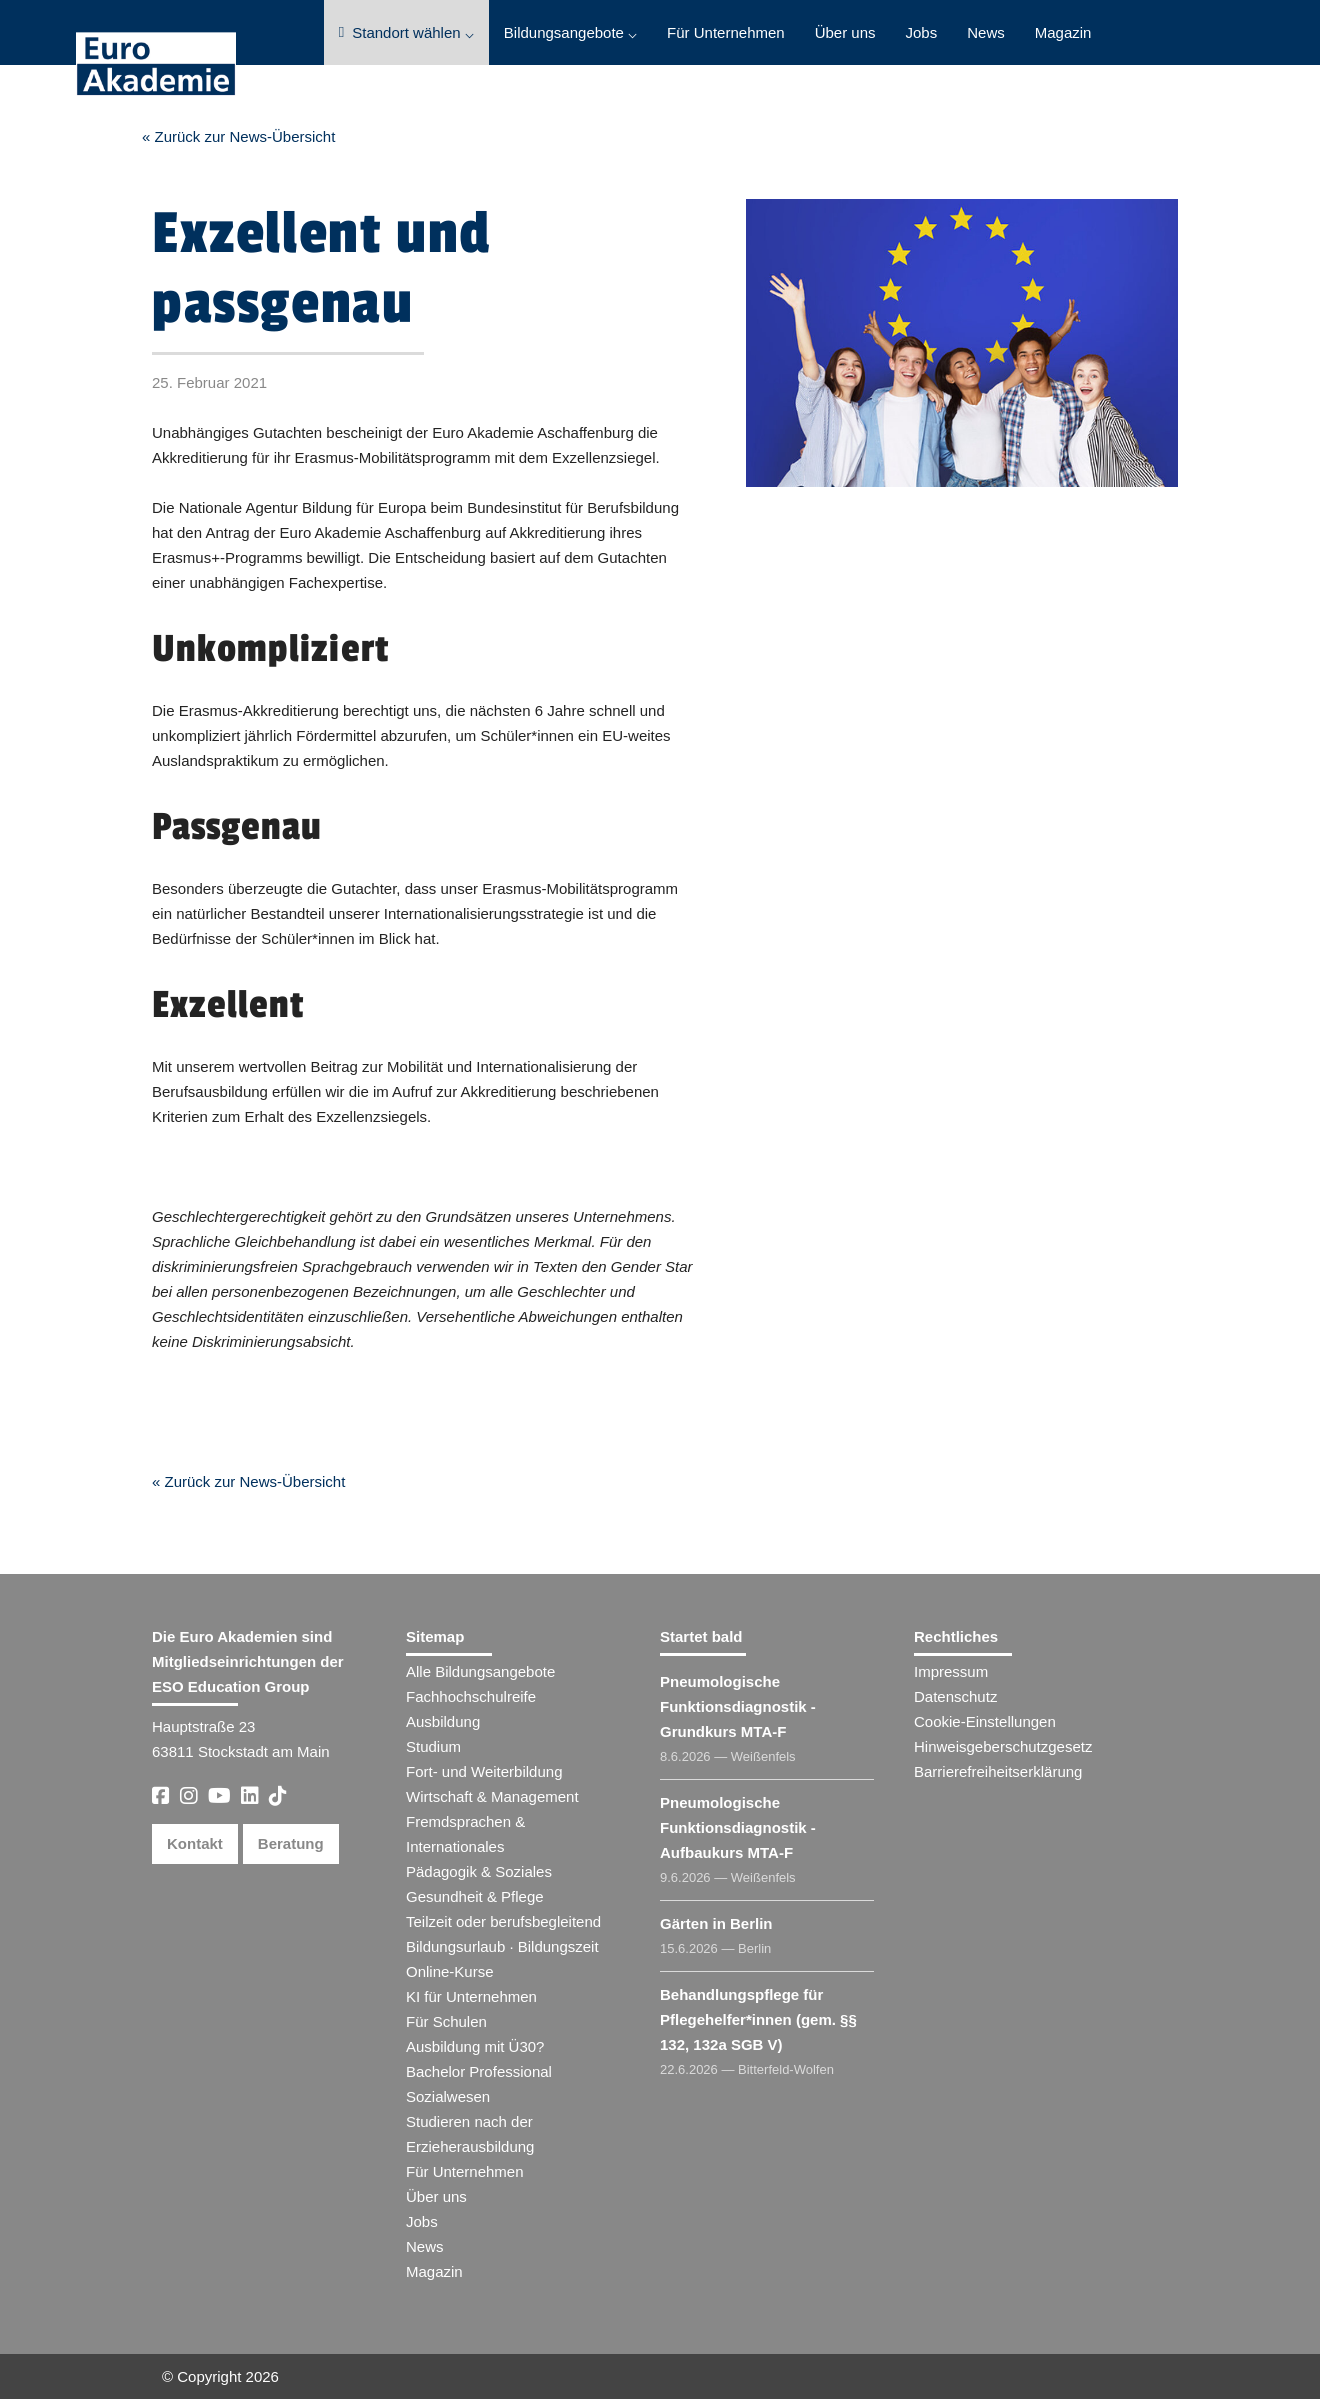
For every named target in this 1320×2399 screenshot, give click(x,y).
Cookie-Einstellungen (985, 1721)
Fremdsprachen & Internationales (465, 1834)
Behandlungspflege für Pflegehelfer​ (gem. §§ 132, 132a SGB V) (758, 2019)
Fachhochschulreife (471, 1696)
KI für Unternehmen (471, 1996)
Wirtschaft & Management (492, 1796)
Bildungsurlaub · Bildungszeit (502, 1946)
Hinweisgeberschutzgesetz (1003, 1746)
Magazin (1063, 32)
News (986, 32)
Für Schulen (446, 2021)
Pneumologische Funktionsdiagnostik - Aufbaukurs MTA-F (738, 1827)
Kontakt (195, 1843)
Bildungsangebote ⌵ (570, 32)
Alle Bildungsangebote (480, 1671)
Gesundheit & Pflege (475, 1896)
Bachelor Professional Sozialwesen (479, 2084)
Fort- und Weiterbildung (484, 1771)
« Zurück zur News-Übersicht (238, 136)
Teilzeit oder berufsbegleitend (503, 1921)
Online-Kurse (450, 1971)
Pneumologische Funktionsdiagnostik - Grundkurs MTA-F (738, 1706)
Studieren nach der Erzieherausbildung (470, 2134)
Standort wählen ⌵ (406, 32)
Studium (433, 1746)
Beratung (291, 1843)
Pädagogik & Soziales (479, 1871)
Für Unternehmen (726, 32)
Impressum (951, 1671)
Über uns (845, 32)
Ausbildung (443, 1721)
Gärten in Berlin (716, 1923)
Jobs (922, 32)
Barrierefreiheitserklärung (998, 1771)
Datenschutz (955, 1696)
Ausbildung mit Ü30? (475, 2046)
